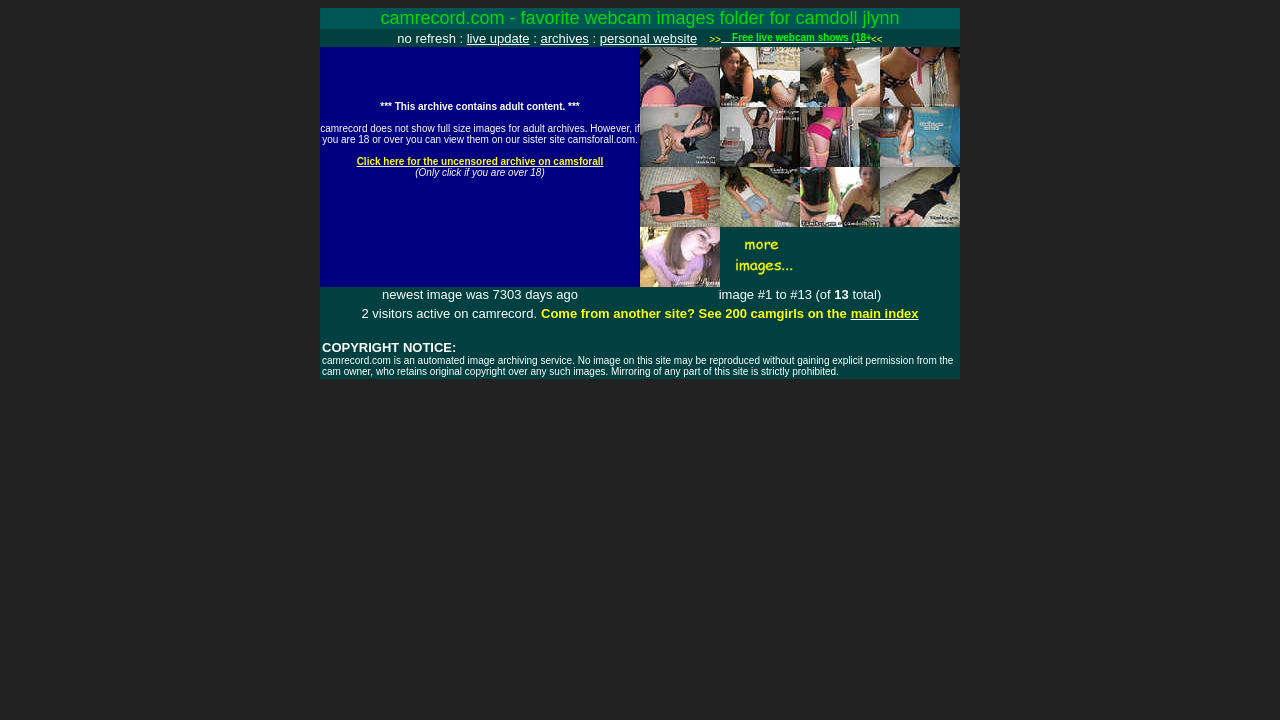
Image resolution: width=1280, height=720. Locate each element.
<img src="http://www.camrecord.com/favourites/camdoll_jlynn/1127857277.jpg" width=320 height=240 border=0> (480, 167)
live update (498, 38)
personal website (649, 38)
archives (564, 38)
